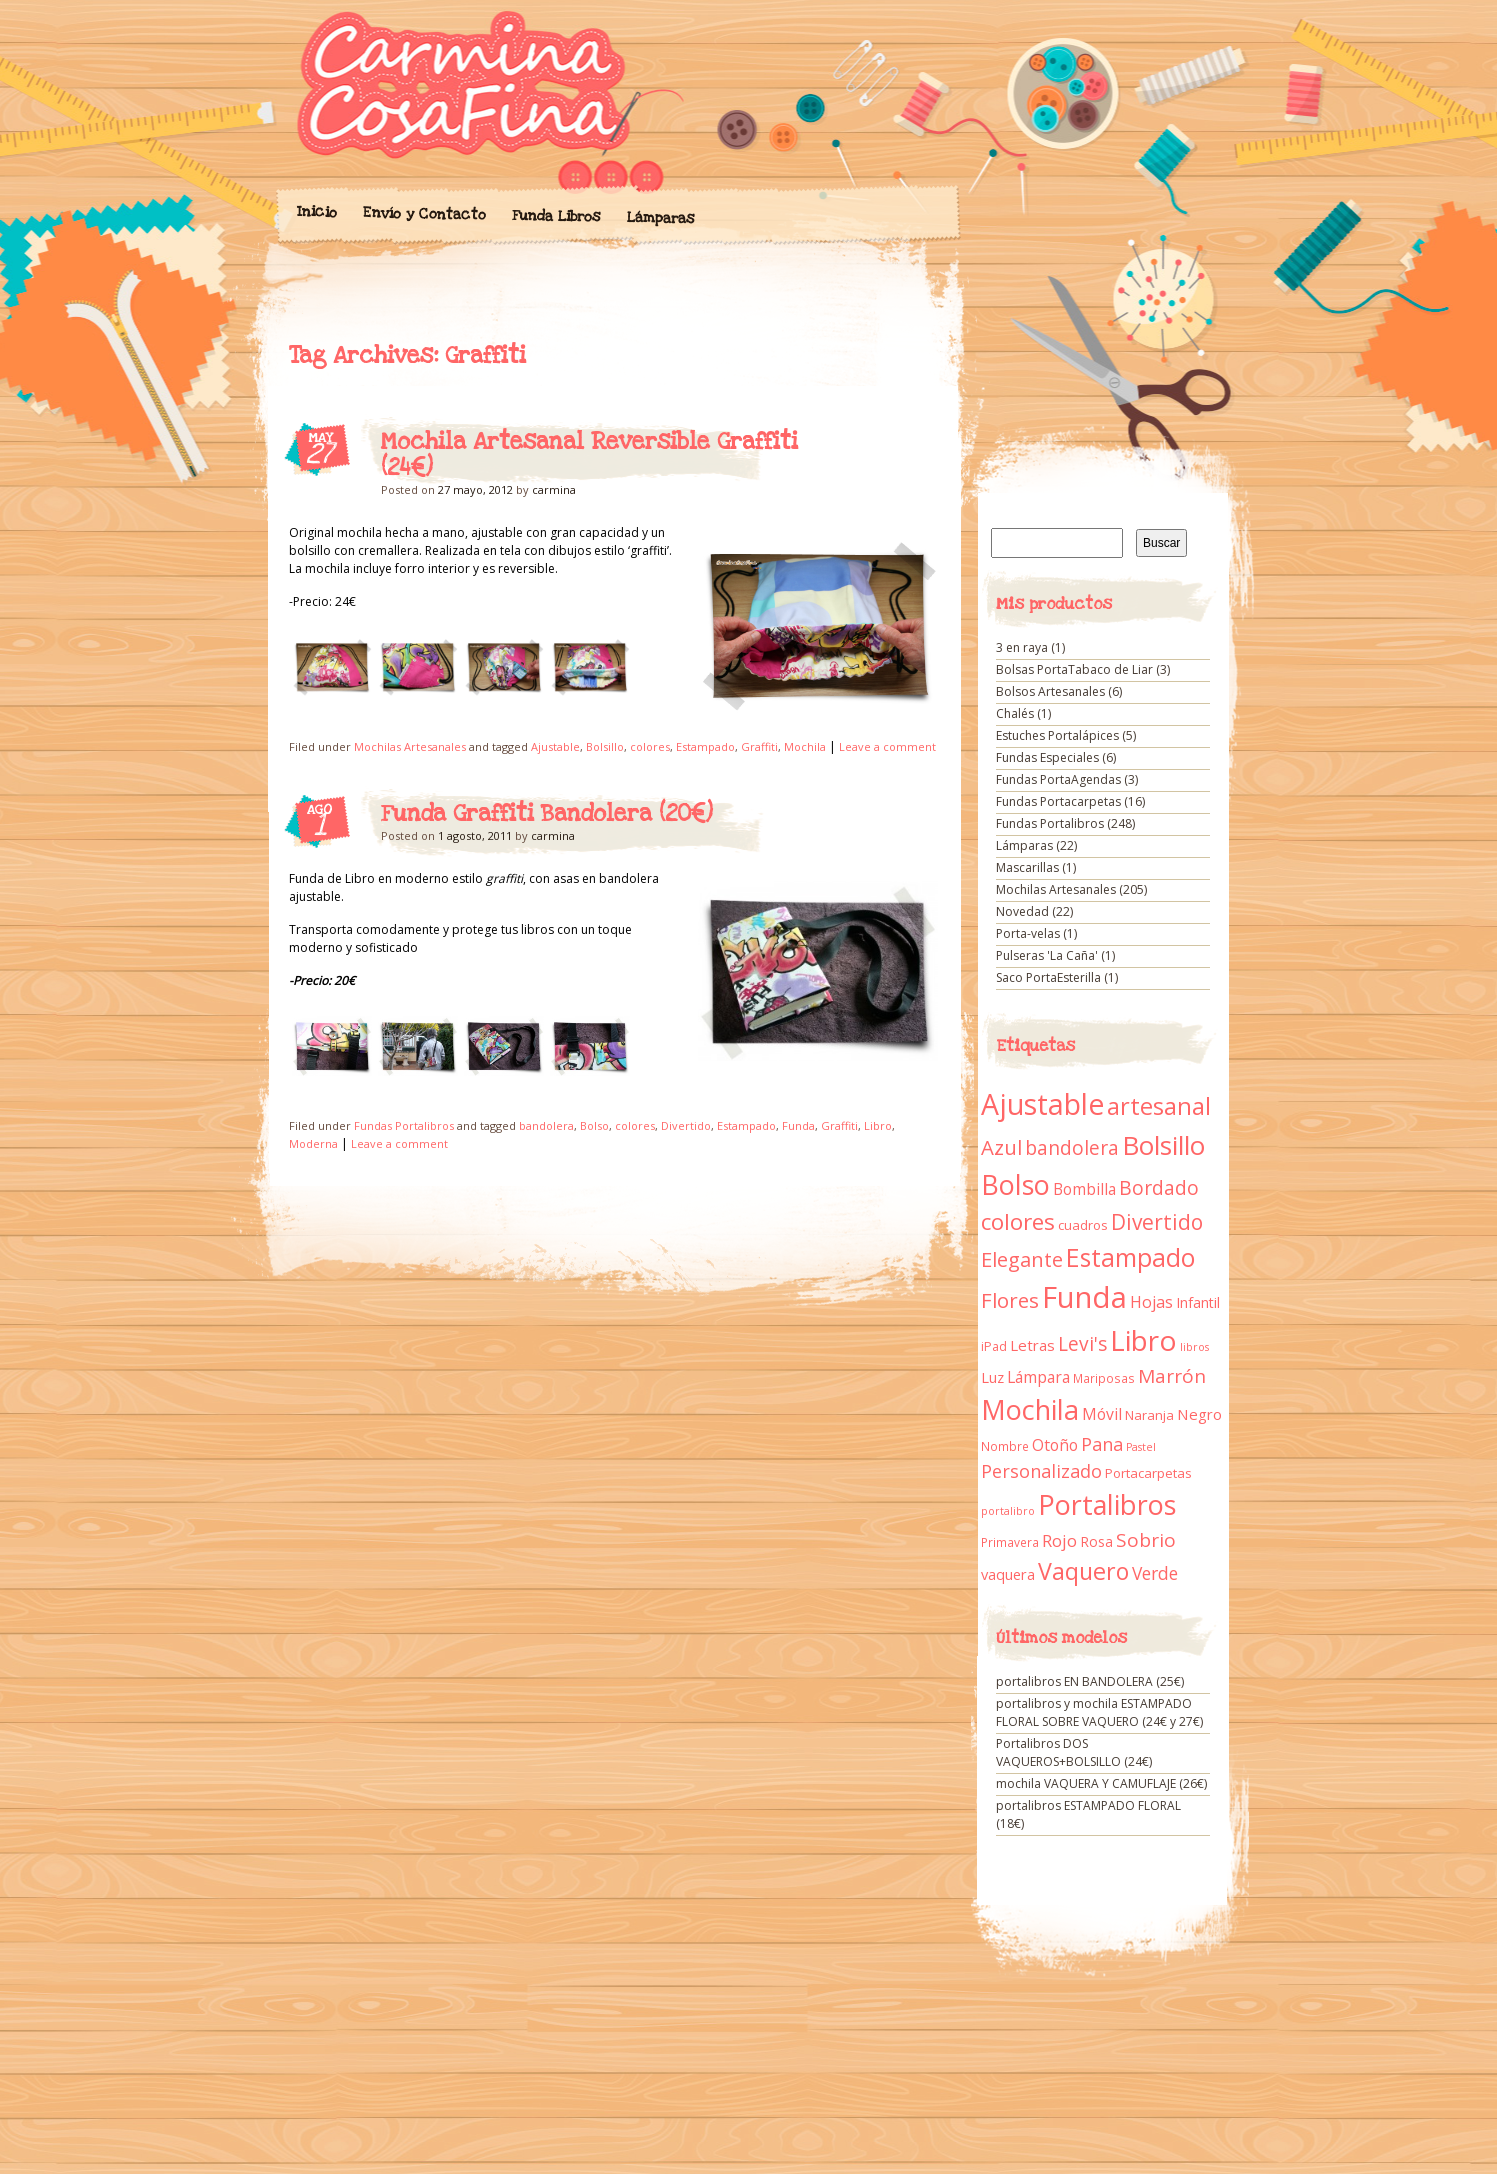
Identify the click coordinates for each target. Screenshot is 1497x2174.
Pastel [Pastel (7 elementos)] (1141, 1447)
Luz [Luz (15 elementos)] (992, 1377)
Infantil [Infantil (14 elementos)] (1198, 1302)
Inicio (316, 212)
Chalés (1015, 713)
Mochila (805, 746)
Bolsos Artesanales (1050, 691)
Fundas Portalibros (404, 1125)
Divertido (686, 1125)
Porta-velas (1028, 933)
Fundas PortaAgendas (1058, 779)
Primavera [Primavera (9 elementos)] (1010, 1542)
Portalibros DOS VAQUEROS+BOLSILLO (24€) (1074, 1752)
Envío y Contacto (423, 213)
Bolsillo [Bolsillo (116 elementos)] (1163, 1145)
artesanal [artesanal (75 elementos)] (1159, 1106)
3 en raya (1022, 647)
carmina (554, 489)
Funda (798, 1125)
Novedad (1022, 911)
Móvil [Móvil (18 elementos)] (1102, 1414)
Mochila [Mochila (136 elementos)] (1030, 1409)
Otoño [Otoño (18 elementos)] (1055, 1445)
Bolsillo (605, 746)
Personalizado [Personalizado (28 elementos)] (1041, 1471)
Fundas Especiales (1047, 757)
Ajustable (555, 746)
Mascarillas (1027, 867)
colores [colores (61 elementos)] (1018, 1221)
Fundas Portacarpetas (1058, 801)
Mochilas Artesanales (410, 746)
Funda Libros (555, 216)
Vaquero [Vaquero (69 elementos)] (1083, 1571)
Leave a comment (887, 746)
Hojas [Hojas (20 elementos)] (1151, 1302)
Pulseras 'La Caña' (1047, 955)
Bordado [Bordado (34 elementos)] (1159, 1188)
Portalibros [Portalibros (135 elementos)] (1107, 1504)
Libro (878, 1125)
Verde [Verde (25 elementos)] (1155, 1573)
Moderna (313, 1143)
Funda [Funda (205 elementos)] (1084, 1297)
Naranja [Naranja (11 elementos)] (1149, 1415)
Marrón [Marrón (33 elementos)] (1172, 1376)
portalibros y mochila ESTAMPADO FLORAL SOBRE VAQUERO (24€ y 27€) (1099, 1712)
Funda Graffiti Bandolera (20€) (547, 814)
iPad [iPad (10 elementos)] (994, 1346)
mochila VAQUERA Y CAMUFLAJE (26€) (1101, 1783)
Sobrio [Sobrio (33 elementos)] (1146, 1540)
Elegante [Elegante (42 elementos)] (1022, 1259)
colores (650, 746)
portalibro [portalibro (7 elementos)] (1008, 1511)
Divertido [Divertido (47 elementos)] (1157, 1222)
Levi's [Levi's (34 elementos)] (1082, 1344)
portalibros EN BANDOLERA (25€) (1090, 1681)
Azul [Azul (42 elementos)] (1001, 1147)
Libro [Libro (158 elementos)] (1143, 1340)
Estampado (705, 746)
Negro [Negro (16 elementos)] (1199, 1414)
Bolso (594, 1125)
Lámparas (660, 218)
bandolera (546, 1125)
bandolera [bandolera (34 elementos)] (1072, 1148)
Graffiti (759, 746)
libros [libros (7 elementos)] (1194, 1347)
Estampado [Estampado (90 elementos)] (1130, 1257)
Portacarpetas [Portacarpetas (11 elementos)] (1148, 1473)
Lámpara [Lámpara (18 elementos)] (1038, 1377)
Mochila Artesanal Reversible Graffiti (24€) (589, 455)
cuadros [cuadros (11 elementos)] (1083, 1225)
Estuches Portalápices (1057, 735)
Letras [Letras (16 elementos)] (1032, 1345)
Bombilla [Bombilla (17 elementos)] (1084, 1189)
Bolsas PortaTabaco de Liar (1074, 669)
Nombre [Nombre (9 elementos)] (1005, 1446)
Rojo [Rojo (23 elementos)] (1059, 1540)
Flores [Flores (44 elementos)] (1010, 1300)
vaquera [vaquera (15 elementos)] (1008, 1574)
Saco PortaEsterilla (1048, 977)
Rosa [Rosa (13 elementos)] (1096, 1541)
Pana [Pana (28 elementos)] (1102, 1444)
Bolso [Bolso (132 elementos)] (1015, 1184)
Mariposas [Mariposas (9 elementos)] (1104, 1378)
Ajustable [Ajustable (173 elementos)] (1042, 1104)
